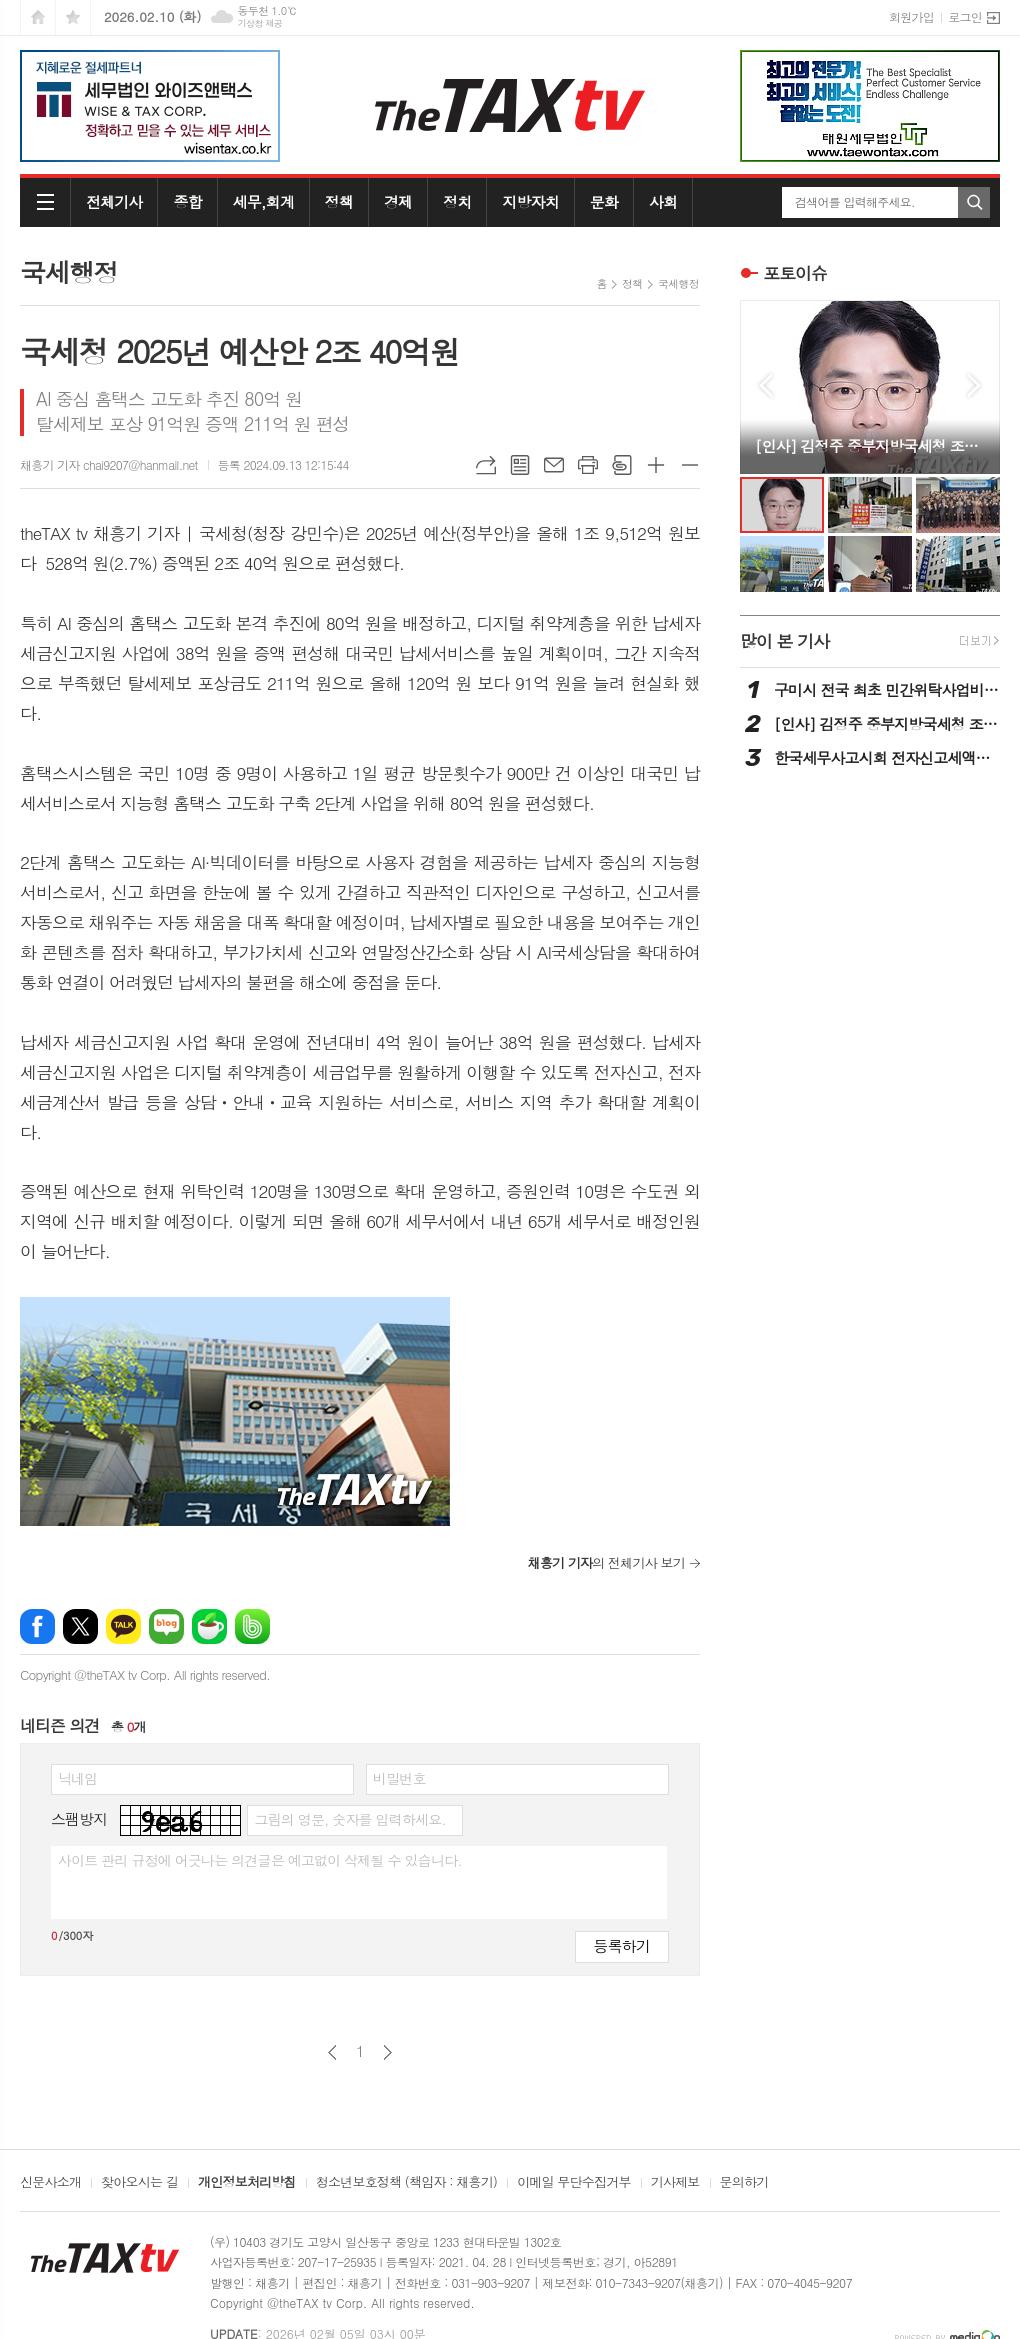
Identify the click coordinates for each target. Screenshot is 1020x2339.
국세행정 (678, 283)
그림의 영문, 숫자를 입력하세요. (349, 1819)
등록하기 (622, 1945)
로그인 (965, 16)
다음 (387, 2052)
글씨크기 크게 (656, 465)
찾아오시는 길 (139, 2183)
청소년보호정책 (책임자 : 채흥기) (406, 2183)
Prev (765, 385)
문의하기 (744, 2183)
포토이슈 (795, 273)
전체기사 (114, 201)
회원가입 (911, 16)
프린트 (588, 465)
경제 (398, 201)
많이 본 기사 (784, 641)
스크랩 (622, 465)
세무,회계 (263, 201)
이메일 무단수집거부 (574, 2183)
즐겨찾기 (73, 17)
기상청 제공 (259, 23)
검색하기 (974, 202)
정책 (339, 201)
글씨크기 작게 (690, 465)
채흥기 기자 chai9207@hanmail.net (109, 464)
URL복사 (486, 465)
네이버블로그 (166, 1626)
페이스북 (37, 1626)
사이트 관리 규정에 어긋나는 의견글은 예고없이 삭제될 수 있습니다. (260, 1860)
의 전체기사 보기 (606, 1562)
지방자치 (530, 201)
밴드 (252, 1626)
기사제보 (675, 2183)
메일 (554, 465)
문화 (604, 201)
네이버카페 (209, 1626)
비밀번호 (399, 1778)
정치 (457, 201)
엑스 (80, 1626)
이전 (332, 2052)
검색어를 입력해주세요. (855, 202)
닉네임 (77, 1778)
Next (974, 385)
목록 (520, 465)
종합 (187, 201)
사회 (663, 201)
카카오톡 (123, 1626)
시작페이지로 (38, 17)
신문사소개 (50, 2183)
